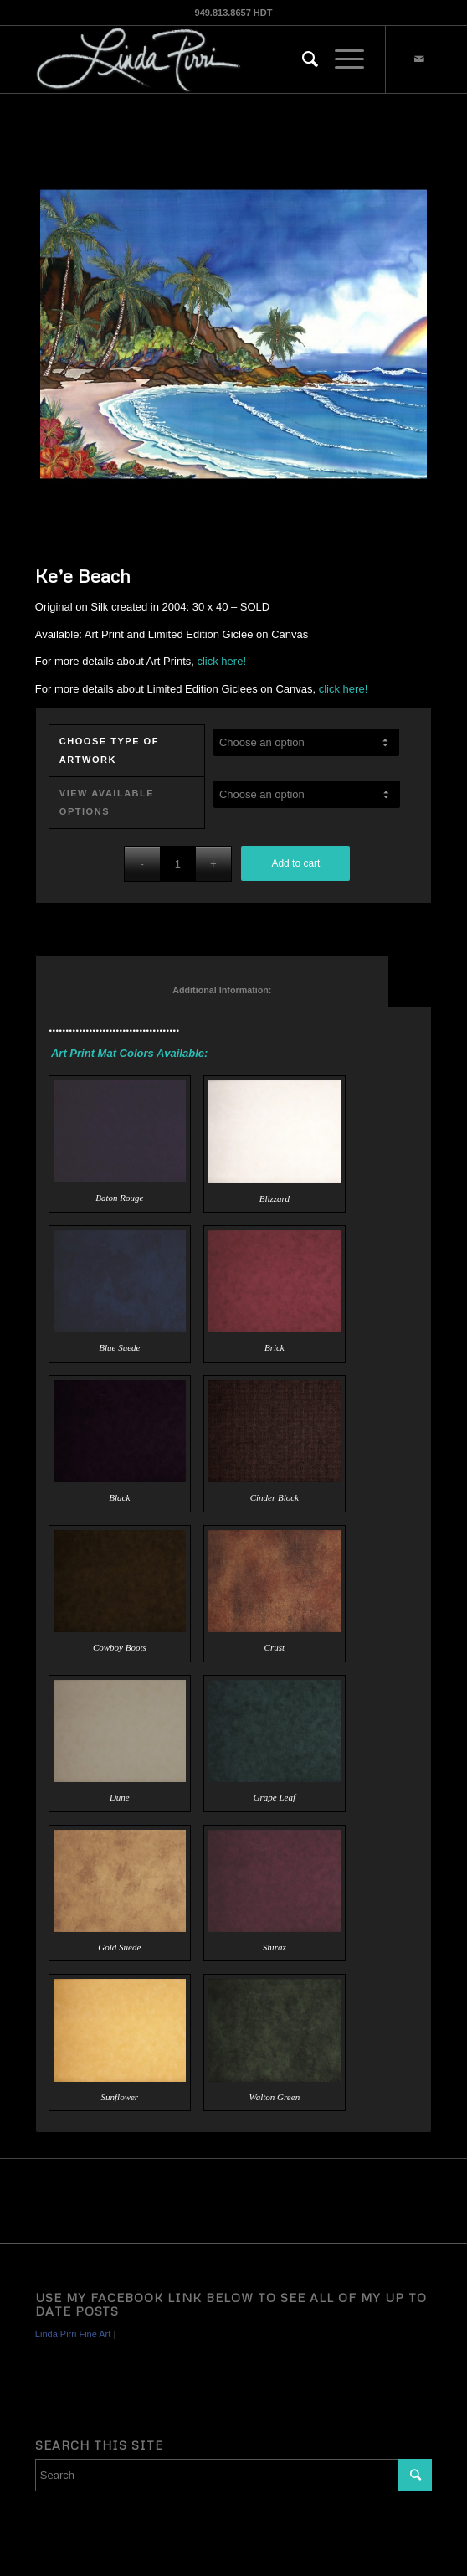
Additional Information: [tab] (212, 990)
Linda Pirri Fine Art (72, 2334)
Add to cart (295, 863)
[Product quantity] (178, 864)
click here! (221, 661)
